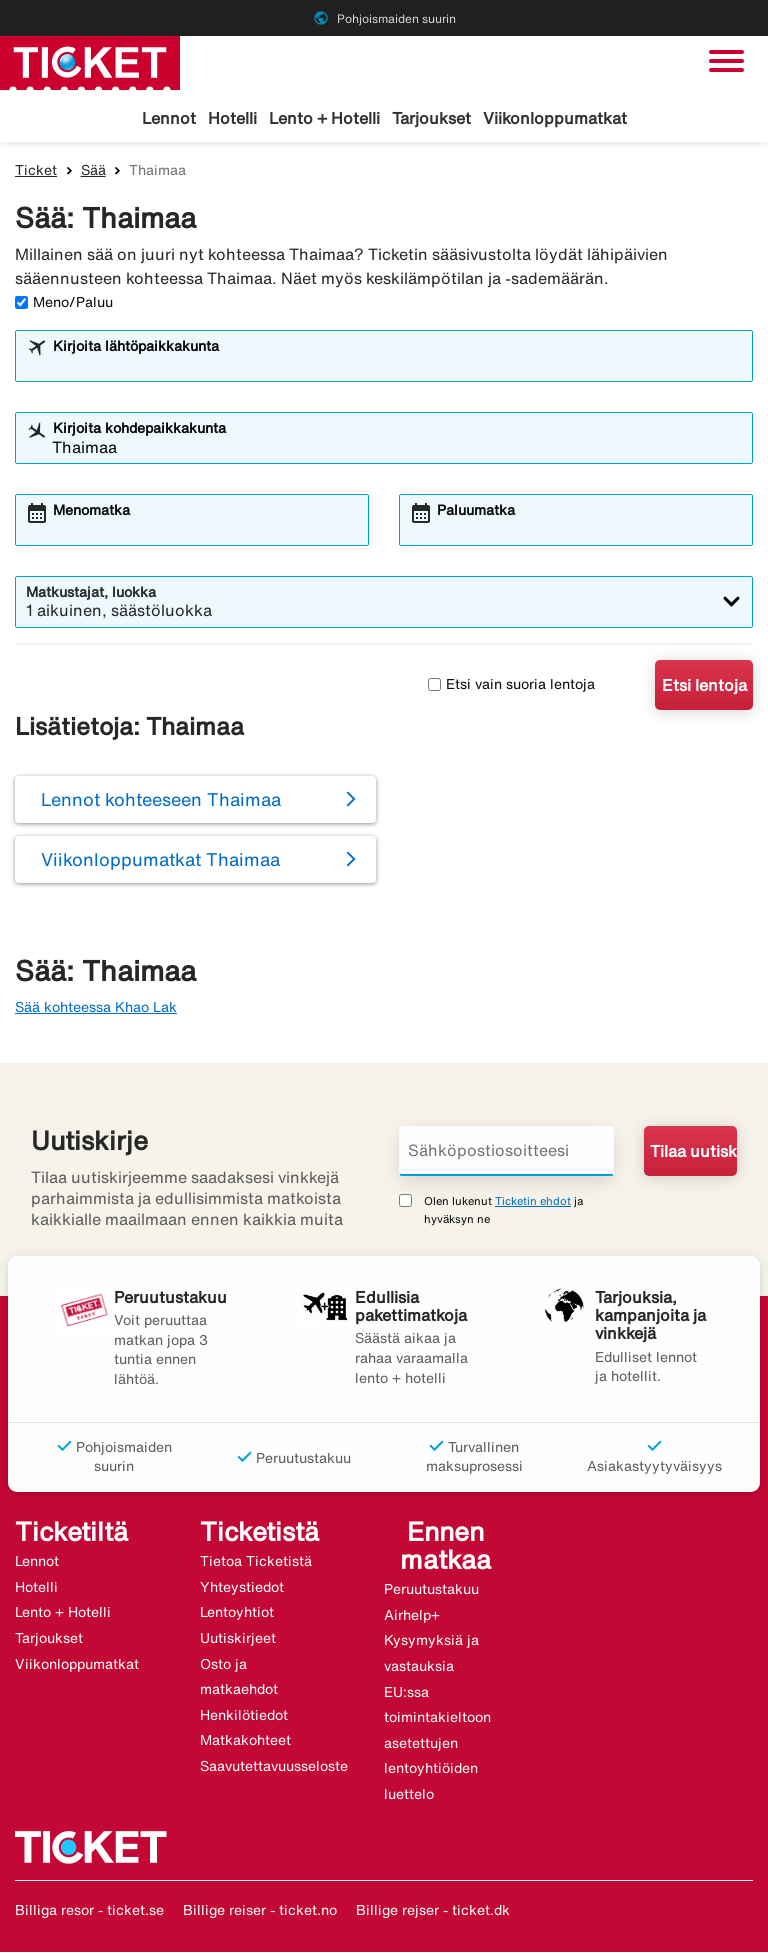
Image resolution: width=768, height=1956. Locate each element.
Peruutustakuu (431, 1593)
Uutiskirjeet (238, 1641)
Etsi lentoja (704, 688)
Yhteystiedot (242, 1590)
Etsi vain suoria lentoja (511, 688)
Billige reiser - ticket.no (260, 1913)
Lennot (169, 118)
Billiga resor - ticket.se (89, 1913)
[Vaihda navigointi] (726, 61)
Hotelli (232, 118)
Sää (93, 173)
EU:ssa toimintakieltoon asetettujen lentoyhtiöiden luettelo (437, 1746)
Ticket (36, 173)
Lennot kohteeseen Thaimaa (161, 803)
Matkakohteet (245, 1744)
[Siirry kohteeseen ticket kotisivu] (90, 61)
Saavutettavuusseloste (274, 1769)
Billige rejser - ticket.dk (433, 1913)
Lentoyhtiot (237, 1616)
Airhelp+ (412, 1618)
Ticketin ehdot (533, 1204)
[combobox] (397, 368)
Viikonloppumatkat (555, 118)
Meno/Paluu (64, 305)
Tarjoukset (431, 118)
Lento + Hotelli (324, 118)
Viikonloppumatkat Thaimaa (160, 863)
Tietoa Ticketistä (256, 1565)
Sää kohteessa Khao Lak (96, 1010)
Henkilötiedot (244, 1718)
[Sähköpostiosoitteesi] (506, 1155)
